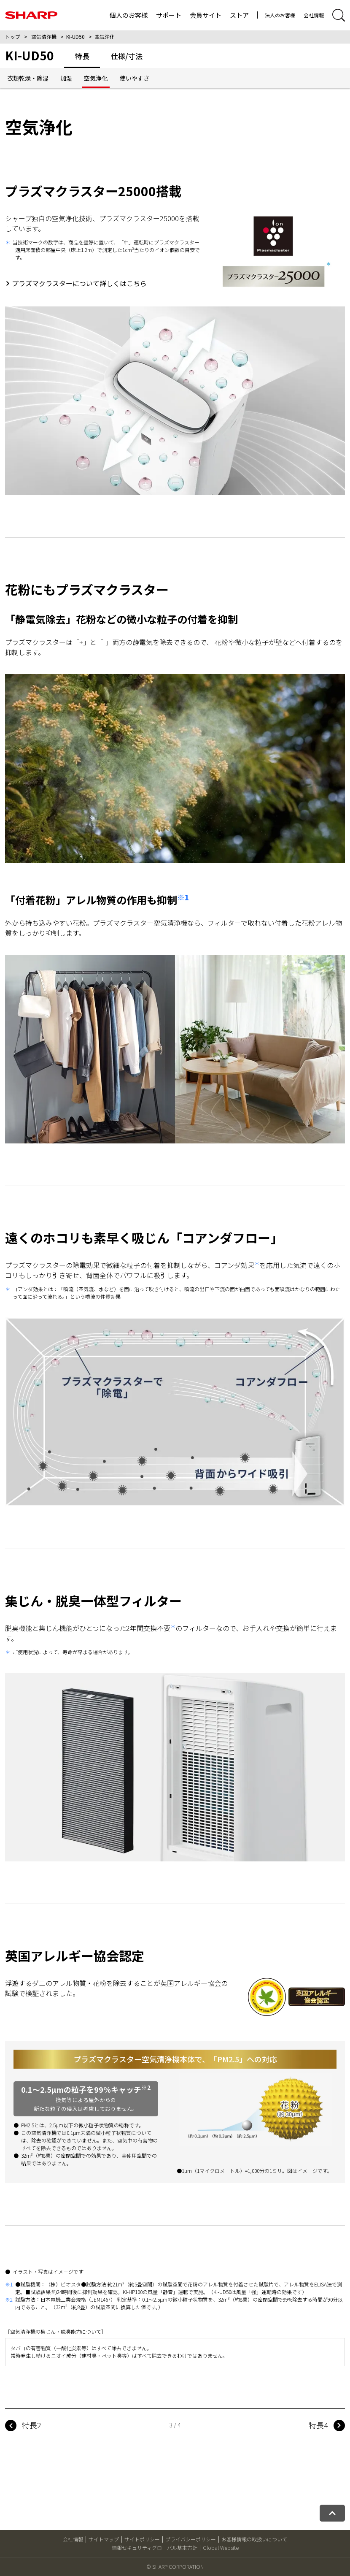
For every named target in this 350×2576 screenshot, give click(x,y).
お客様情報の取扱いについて (254, 2539)
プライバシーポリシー (190, 2539)
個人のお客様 (129, 15)
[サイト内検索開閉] (338, 15)
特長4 (318, 2424)
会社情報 (314, 15)
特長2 (31, 2424)
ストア (239, 15)
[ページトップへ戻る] (332, 2513)
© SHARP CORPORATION (175, 2566)
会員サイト (205, 15)
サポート (168, 15)
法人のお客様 (280, 15)
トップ (12, 36)
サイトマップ (104, 2539)
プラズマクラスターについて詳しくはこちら (79, 283)
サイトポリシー (142, 2539)
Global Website (221, 2547)
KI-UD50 (75, 36)
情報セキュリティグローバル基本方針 (154, 2547)
